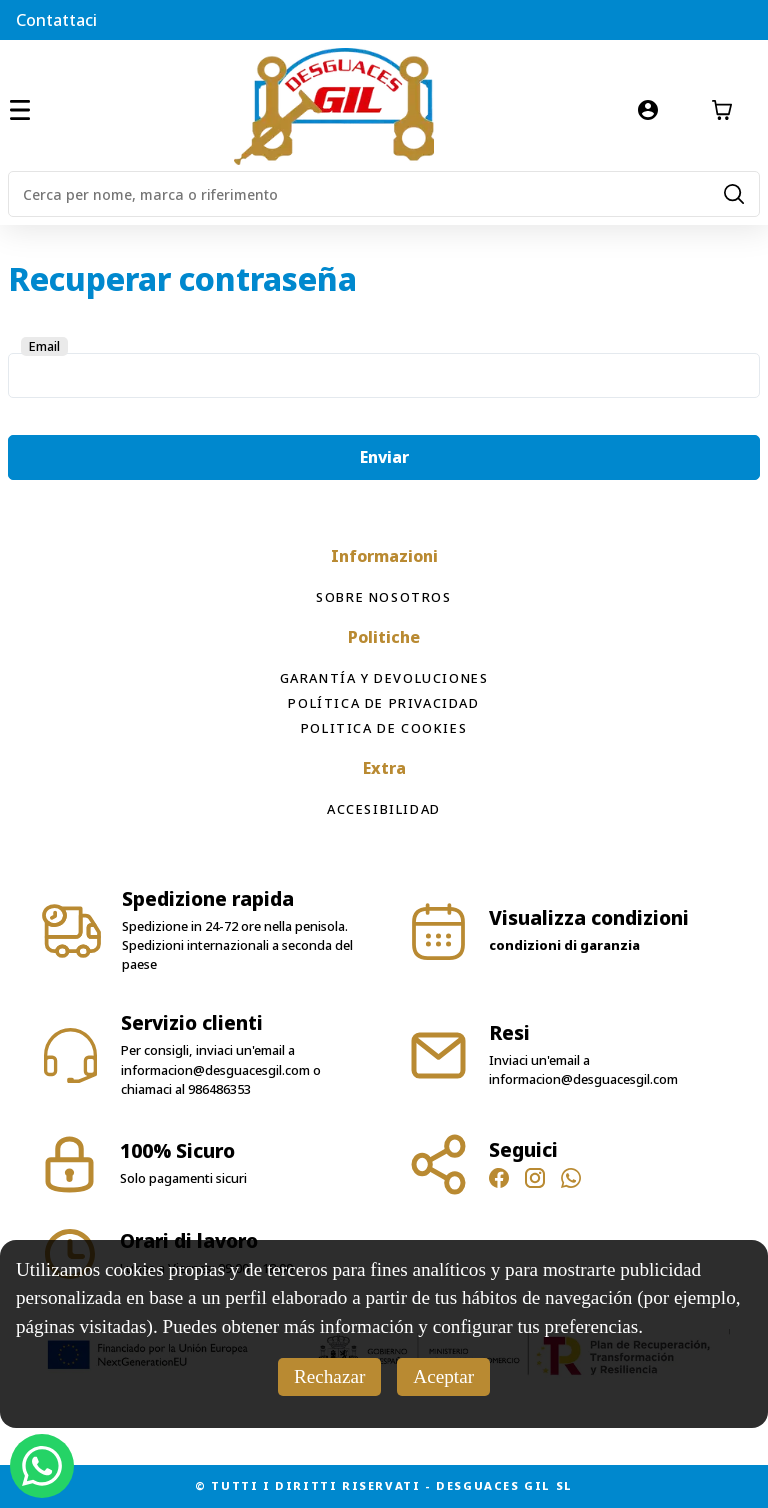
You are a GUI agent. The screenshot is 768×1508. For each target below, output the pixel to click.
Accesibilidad (384, 809)
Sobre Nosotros (383, 597)
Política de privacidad (383, 703)
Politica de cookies (384, 728)
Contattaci (56, 20)
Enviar (384, 457)
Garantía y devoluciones (384, 678)
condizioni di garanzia (564, 945)
